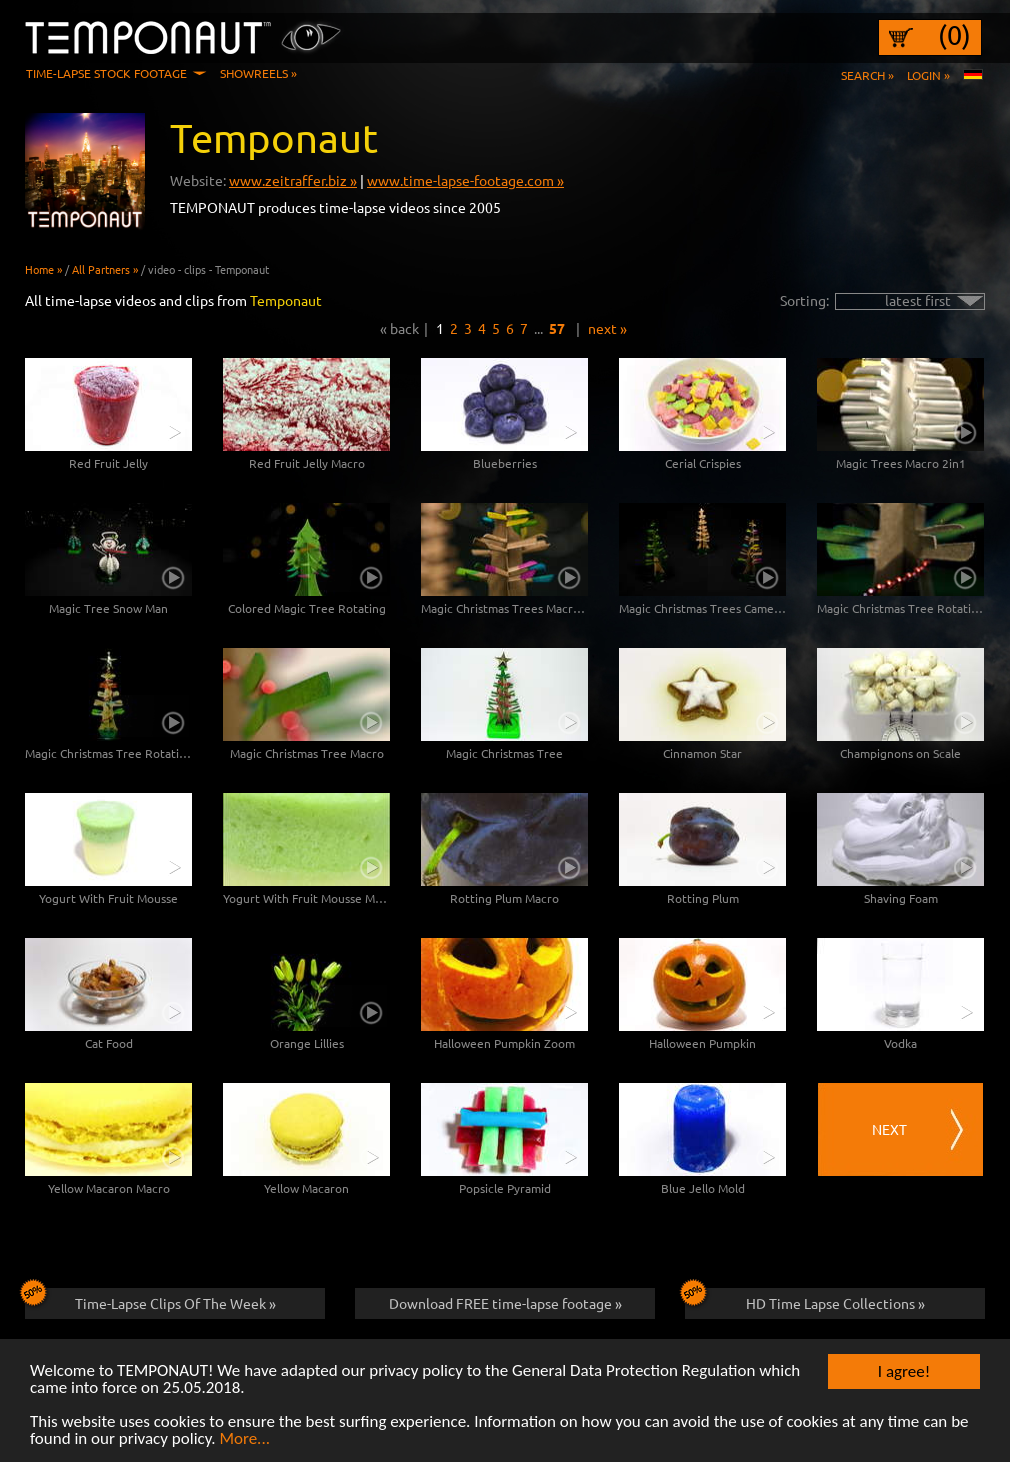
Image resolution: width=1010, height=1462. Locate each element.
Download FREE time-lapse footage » (505, 1303)
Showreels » (258, 73)
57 (557, 328)
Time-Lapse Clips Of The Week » (150, 1300)
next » (607, 328)
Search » (867, 75)
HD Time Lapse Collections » (805, 1300)
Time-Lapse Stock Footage (106, 73)
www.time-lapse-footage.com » (465, 180)
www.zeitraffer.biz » (293, 180)
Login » (928, 75)
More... (244, 1439)
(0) (954, 35)
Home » (43, 269)
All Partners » (105, 269)
